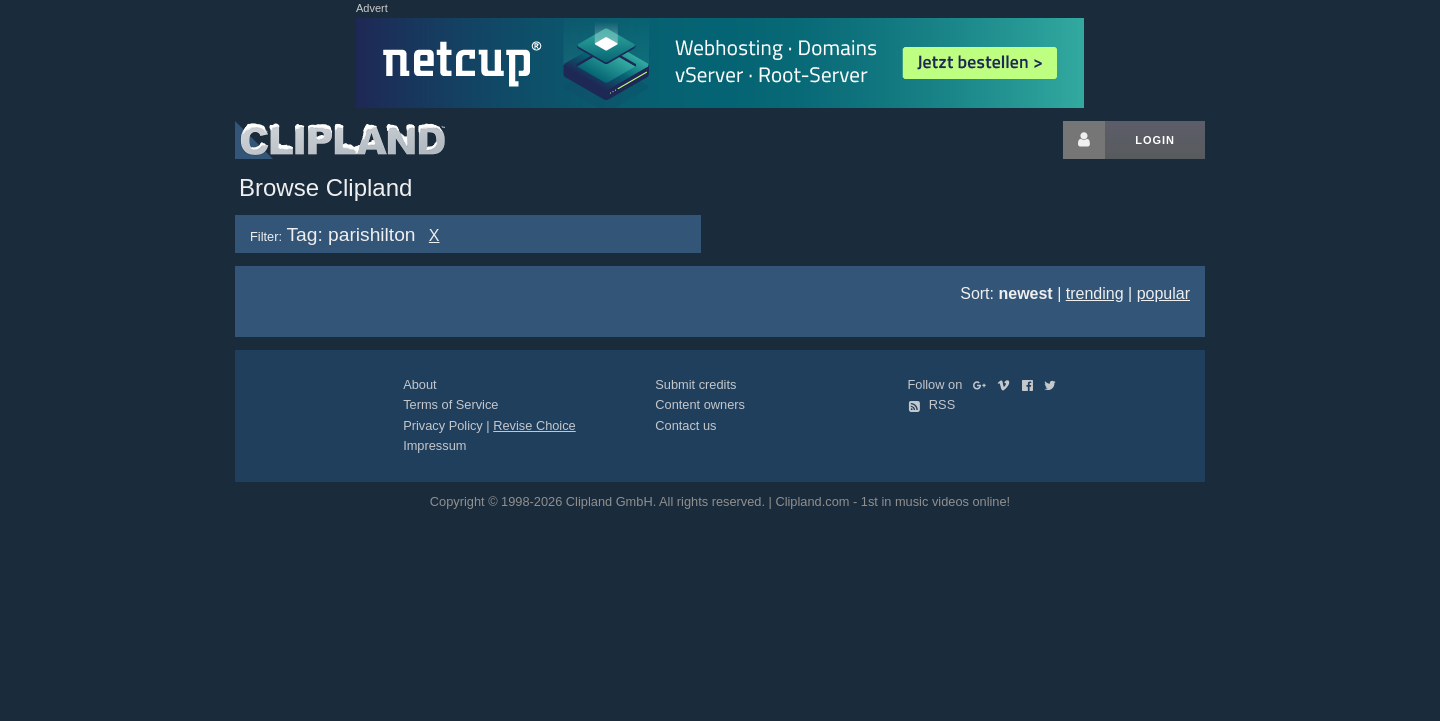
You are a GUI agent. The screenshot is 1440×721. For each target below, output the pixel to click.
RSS (932, 404)
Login (1155, 140)
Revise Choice (534, 425)
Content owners (700, 404)
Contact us (685, 425)
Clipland (340, 140)
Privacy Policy (443, 425)
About (419, 384)
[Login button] (1084, 140)
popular (1163, 293)
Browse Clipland (325, 187)
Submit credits (695, 384)
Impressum (434, 445)
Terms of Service (450, 404)
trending (1095, 293)
